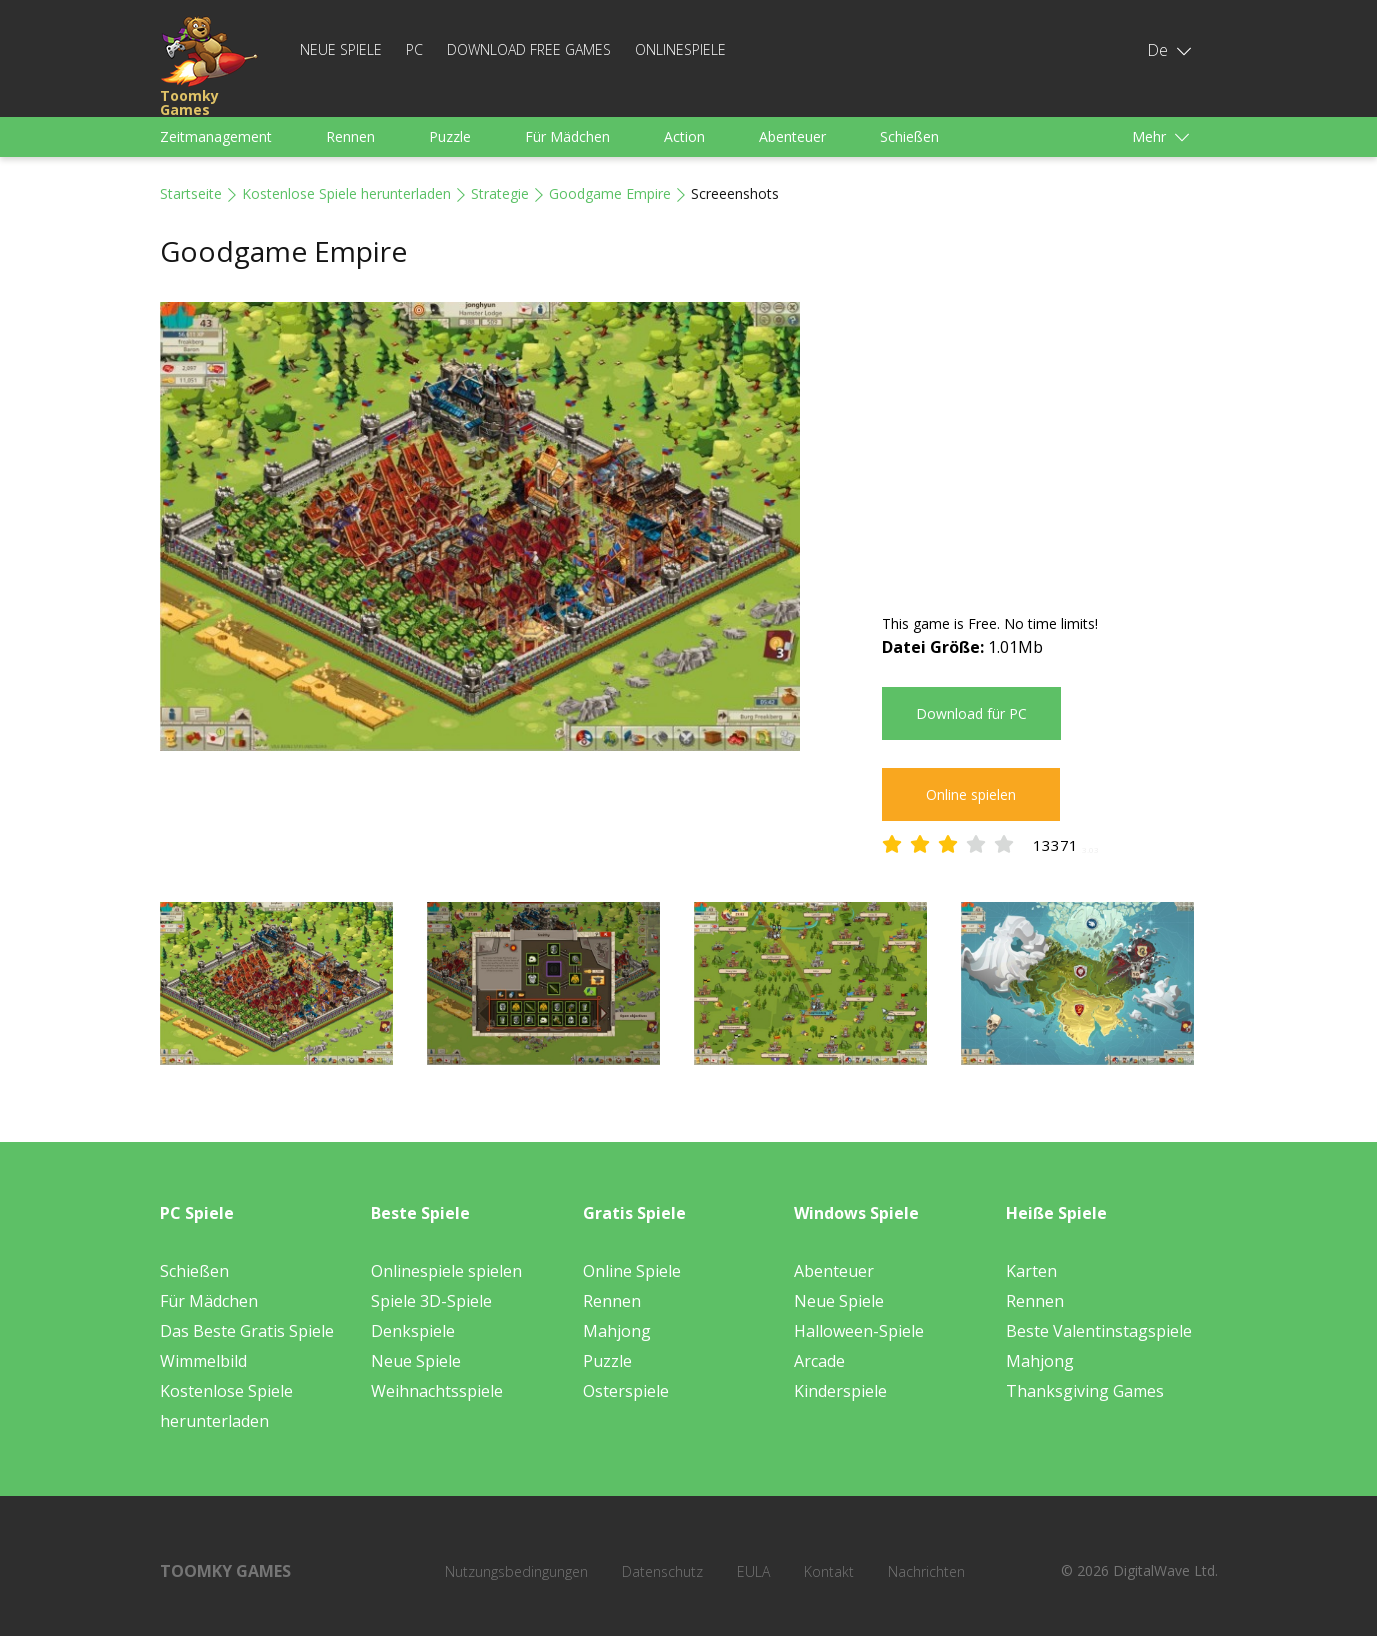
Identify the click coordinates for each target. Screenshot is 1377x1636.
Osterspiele (626, 1391)
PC (414, 49)
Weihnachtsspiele (437, 1391)
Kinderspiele (840, 1391)
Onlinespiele (680, 49)
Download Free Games (529, 49)
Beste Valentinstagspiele (1099, 1331)
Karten (1031, 1271)
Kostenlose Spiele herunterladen (346, 193)
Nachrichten (926, 1571)
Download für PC (971, 713)
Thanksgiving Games (1085, 1391)
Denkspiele (413, 1331)
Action (684, 136)
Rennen (350, 136)
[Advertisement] (1050, 442)
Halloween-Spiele (859, 1331)
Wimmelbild (203, 1361)
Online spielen (971, 794)
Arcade (819, 1361)
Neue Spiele (341, 49)
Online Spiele (632, 1271)
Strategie (500, 193)
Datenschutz (662, 1571)
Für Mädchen (567, 136)
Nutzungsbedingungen (516, 1571)
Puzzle (450, 136)
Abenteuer (792, 136)
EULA (753, 1571)
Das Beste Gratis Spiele (247, 1331)
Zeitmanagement (216, 136)
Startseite (191, 193)
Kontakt (829, 1571)
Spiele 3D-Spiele (431, 1301)
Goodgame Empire (610, 193)
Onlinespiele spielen (446, 1271)
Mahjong (617, 1331)
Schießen (909, 136)
